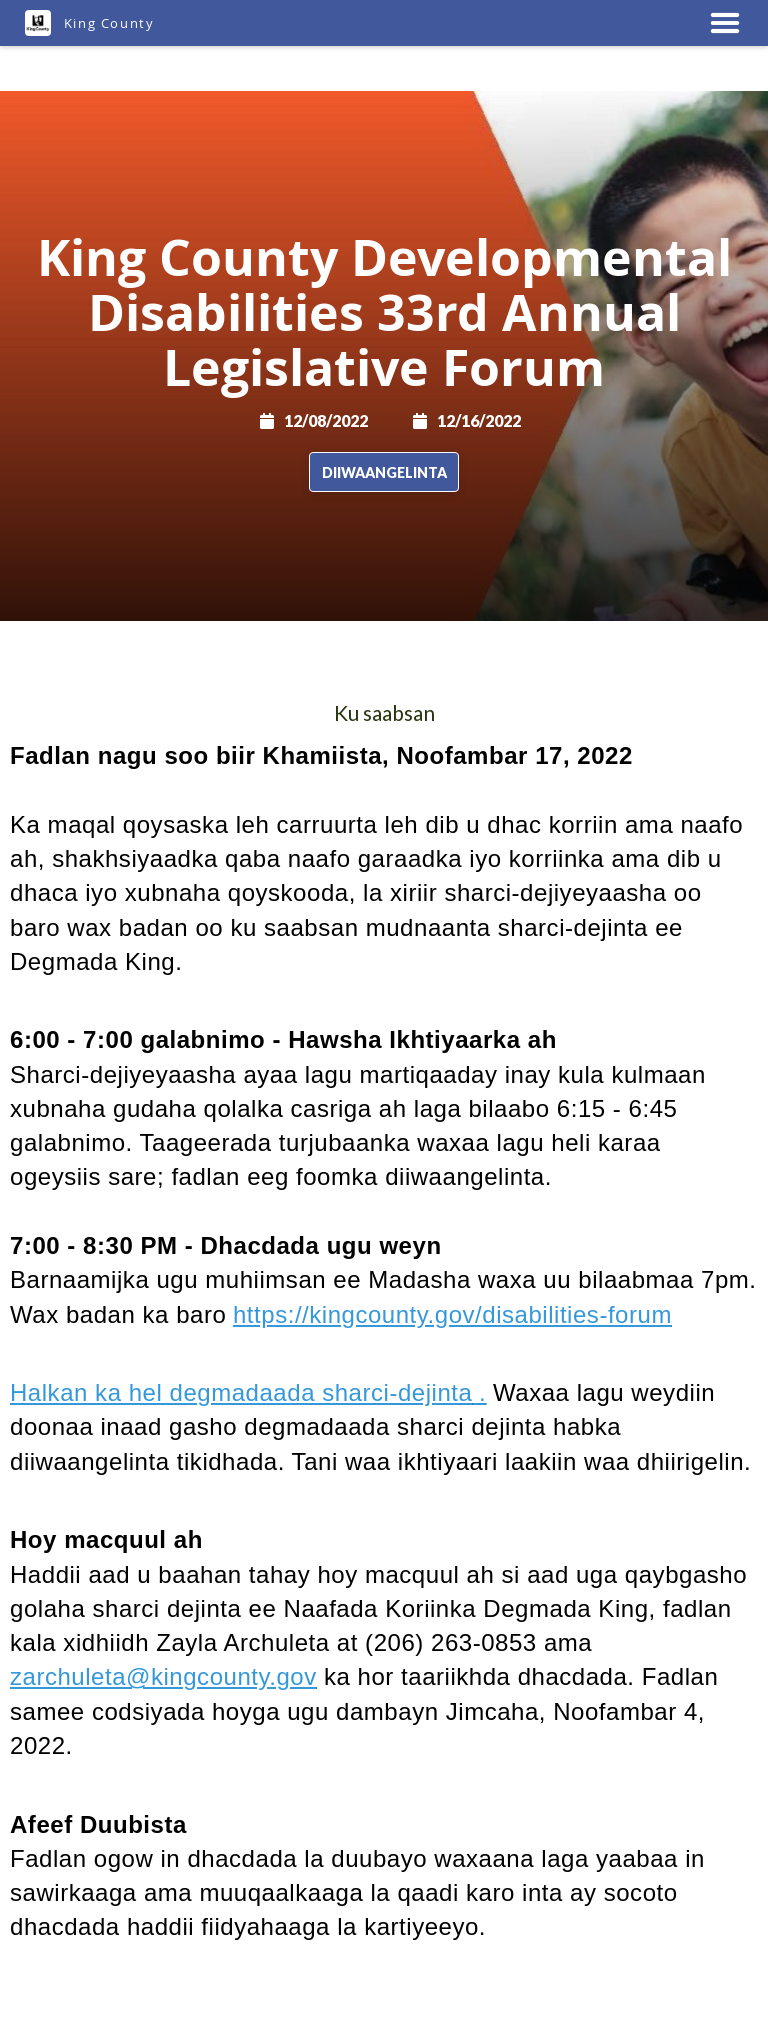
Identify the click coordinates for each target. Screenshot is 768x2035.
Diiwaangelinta (384, 472)
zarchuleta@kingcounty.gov (163, 1676)
